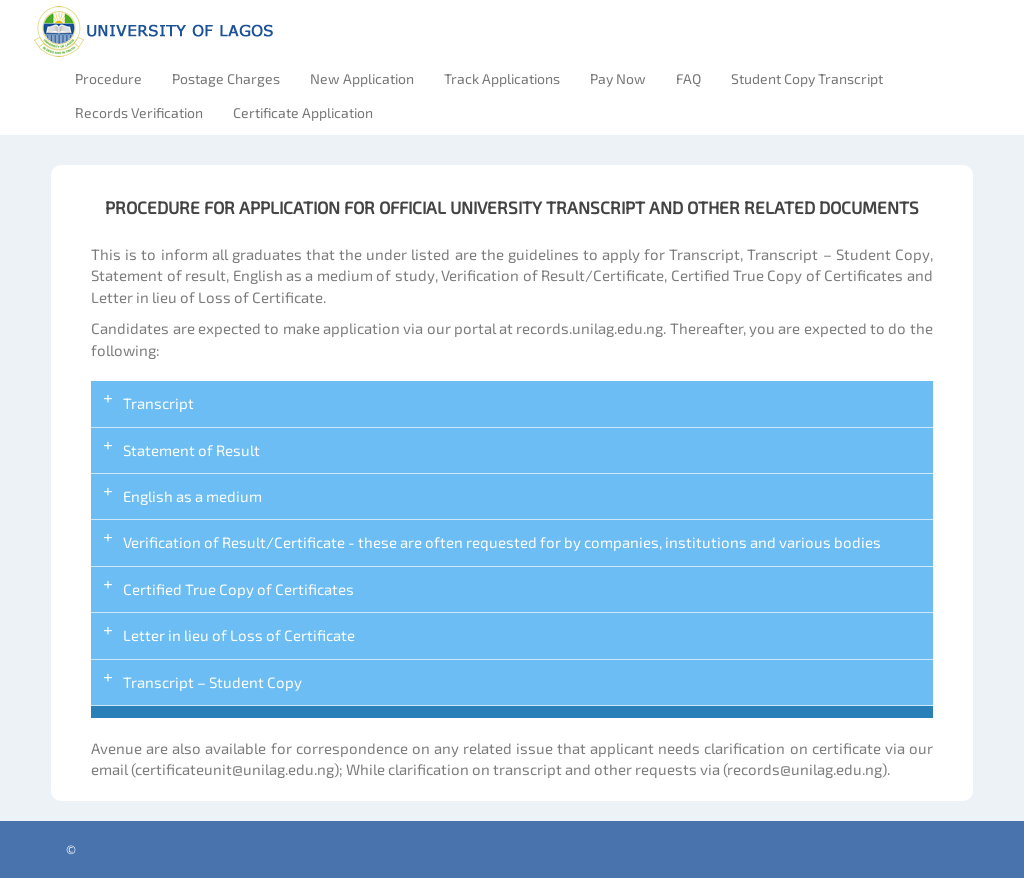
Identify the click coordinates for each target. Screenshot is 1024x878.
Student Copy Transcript (807, 78)
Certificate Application (303, 112)
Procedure (108, 78)
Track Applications (502, 78)
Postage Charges (226, 78)
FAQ (688, 78)
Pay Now (618, 78)
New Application (362, 78)
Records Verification (139, 112)
